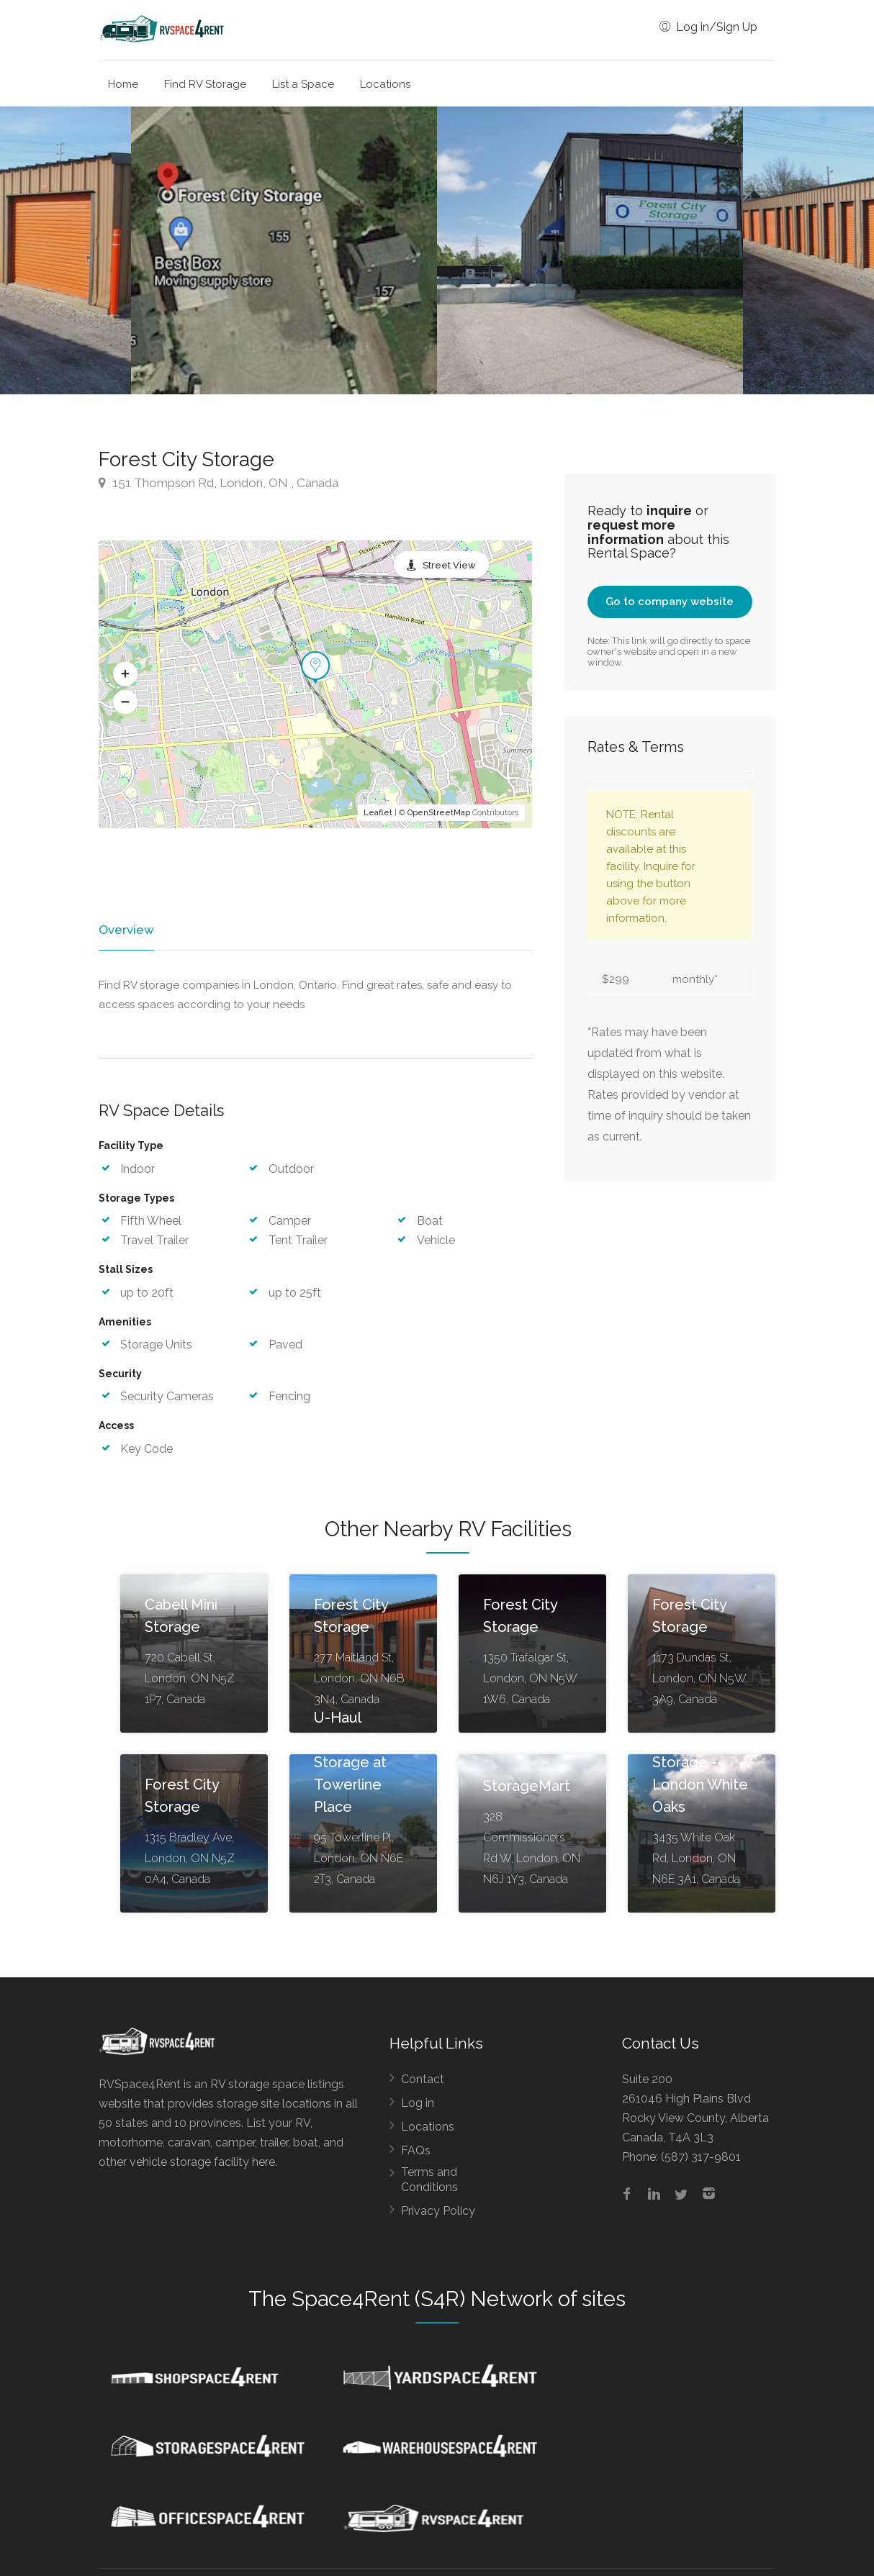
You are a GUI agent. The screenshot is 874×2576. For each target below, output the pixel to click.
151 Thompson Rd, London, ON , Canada (218, 483)
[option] (590, 250)
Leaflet (378, 812)
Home (123, 84)
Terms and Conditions (429, 2180)
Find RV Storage (205, 84)
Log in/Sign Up (708, 27)
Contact (422, 2080)
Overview (125, 929)
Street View (449, 565)
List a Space (303, 84)
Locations (385, 84)
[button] (125, 673)
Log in (417, 2103)
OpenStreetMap (438, 812)
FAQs (416, 2151)
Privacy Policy (438, 2211)
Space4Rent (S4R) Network (422, 2299)
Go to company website (669, 601)
